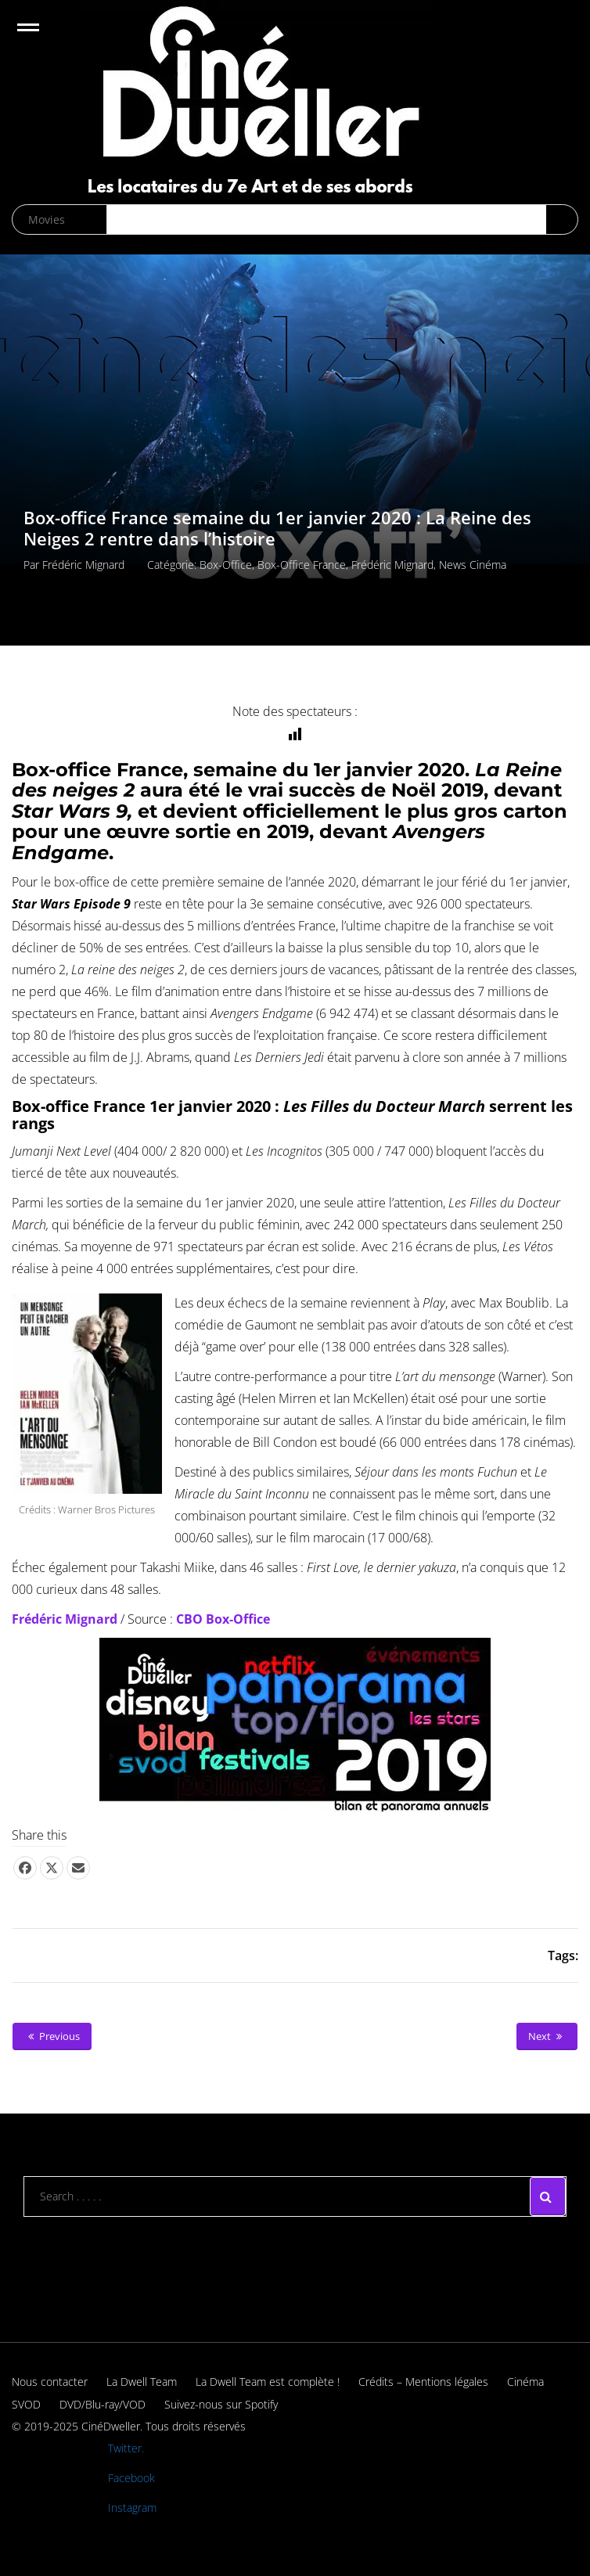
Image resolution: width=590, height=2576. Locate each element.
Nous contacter (50, 2381)
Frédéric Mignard (83, 564)
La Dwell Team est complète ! (268, 2381)
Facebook (131, 2477)
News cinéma (472, 564)
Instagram (132, 2507)
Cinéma (525, 2381)
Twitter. (126, 2448)
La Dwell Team (141, 2381)
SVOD (26, 2404)
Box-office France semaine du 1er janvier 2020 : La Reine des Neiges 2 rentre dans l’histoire (277, 529)
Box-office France (301, 564)
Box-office (226, 564)
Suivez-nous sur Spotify (221, 2404)
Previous (52, 2036)
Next (547, 2036)
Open (42, 37)
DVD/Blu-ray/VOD (102, 2404)
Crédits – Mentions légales (423, 2381)
